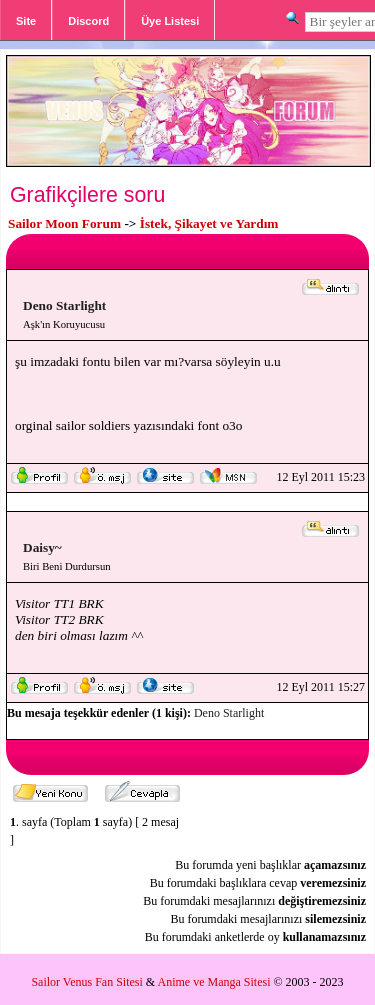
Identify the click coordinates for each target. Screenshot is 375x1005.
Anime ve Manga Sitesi (214, 982)
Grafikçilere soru (87, 195)
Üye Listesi (170, 21)
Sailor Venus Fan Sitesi (86, 982)
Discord (88, 21)
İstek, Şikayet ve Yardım (209, 223)
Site (26, 21)
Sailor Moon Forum (64, 223)
